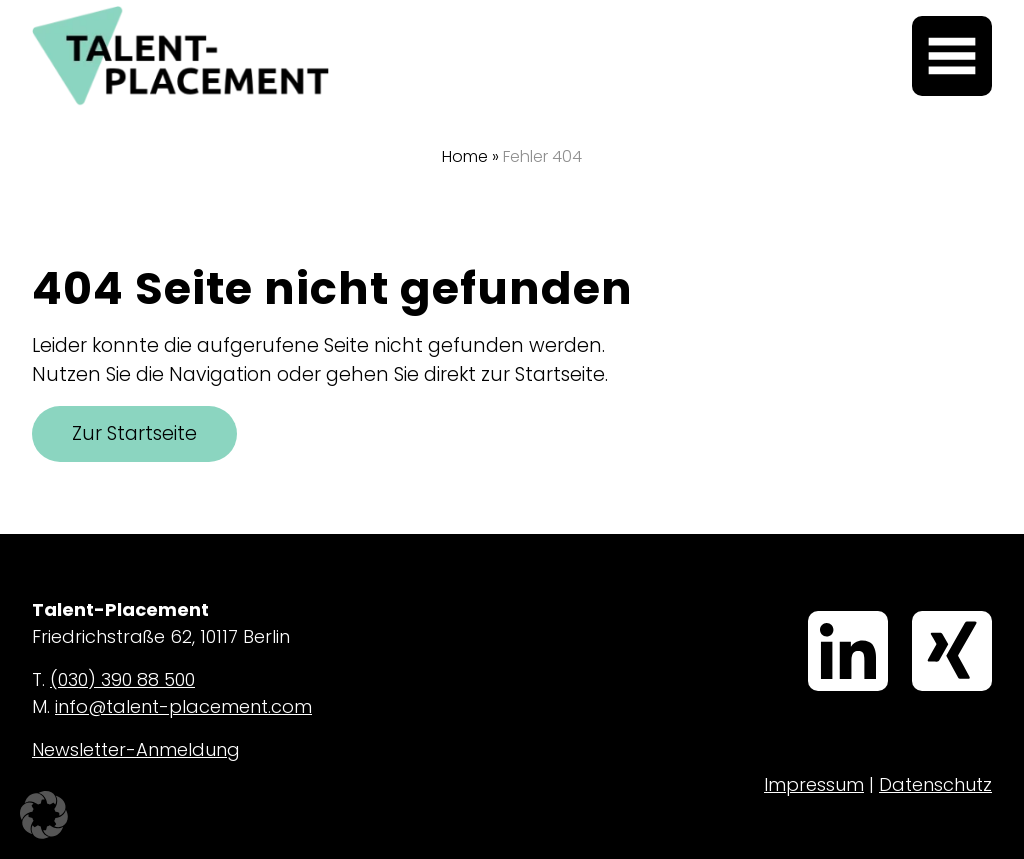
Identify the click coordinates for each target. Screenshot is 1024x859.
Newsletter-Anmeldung (136, 749)
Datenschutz (935, 784)
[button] (44, 815)
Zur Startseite (134, 433)
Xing (916, 613)
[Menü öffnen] (952, 56)
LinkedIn (815, 613)
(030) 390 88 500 (122, 679)
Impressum (814, 784)
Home (465, 156)
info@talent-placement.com (183, 706)
